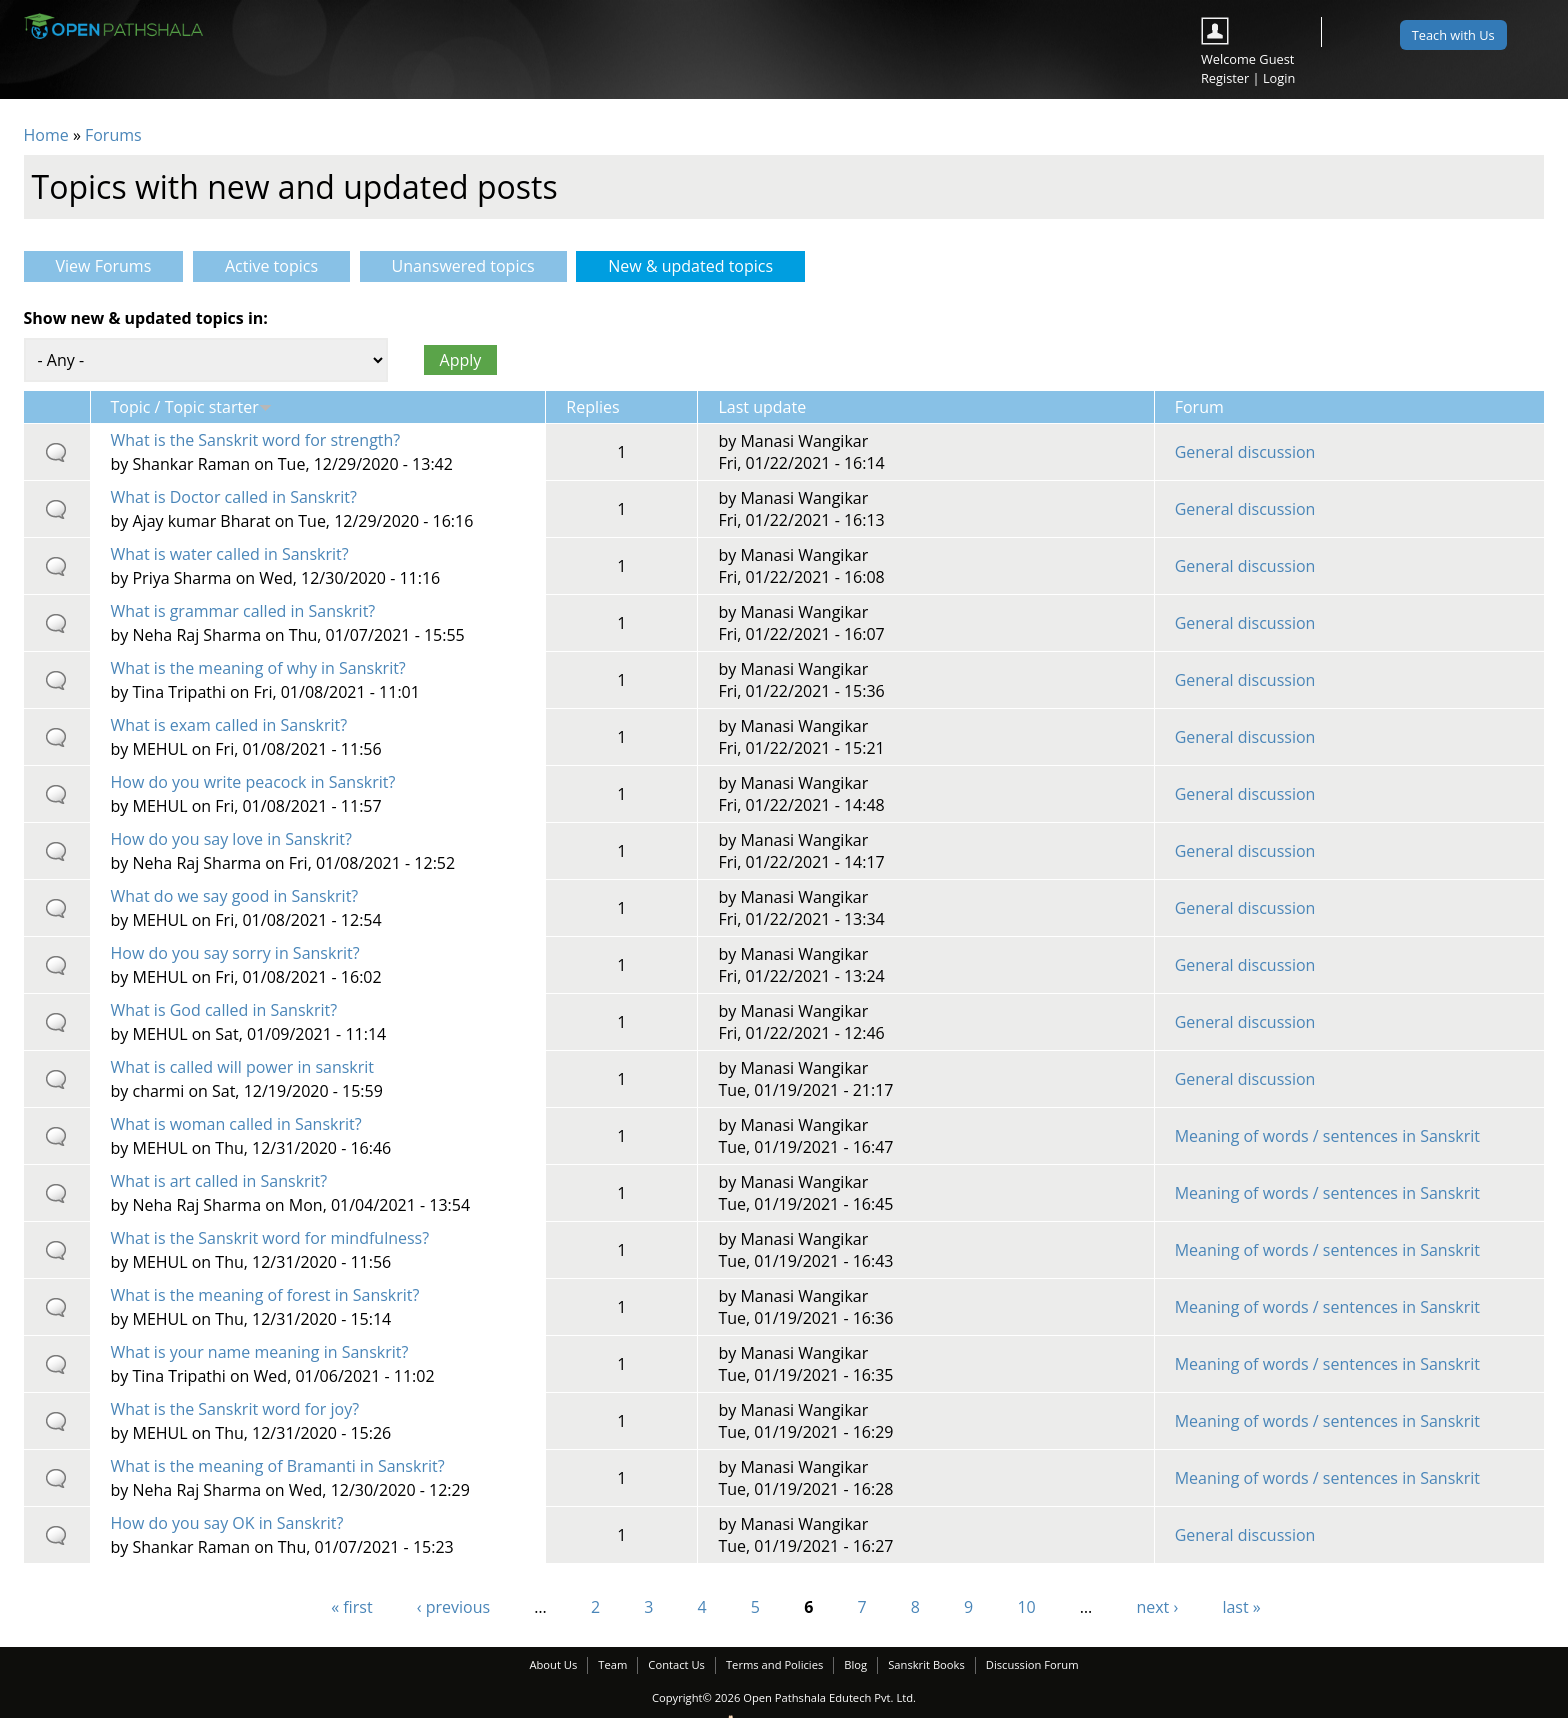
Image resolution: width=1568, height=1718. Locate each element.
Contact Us (676, 1664)
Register (1225, 78)
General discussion (1245, 452)
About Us (553, 1664)
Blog (855, 1664)
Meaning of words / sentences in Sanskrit (1327, 1136)
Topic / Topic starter (191, 407)
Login (1279, 78)
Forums (113, 135)
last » (1241, 1607)
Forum (1199, 407)
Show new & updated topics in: (146, 318)
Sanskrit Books (926, 1664)
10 (1026, 1607)
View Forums (104, 266)
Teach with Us (1453, 35)
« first (351, 1607)
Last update (762, 407)
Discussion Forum (1032, 1664)
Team (612, 1664)
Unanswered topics (463, 266)
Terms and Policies (774, 1664)
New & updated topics (706, 266)
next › (1157, 1607)
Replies (592, 407)
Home (46, 135)
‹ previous (453, 1607)
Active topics (271, 266)
